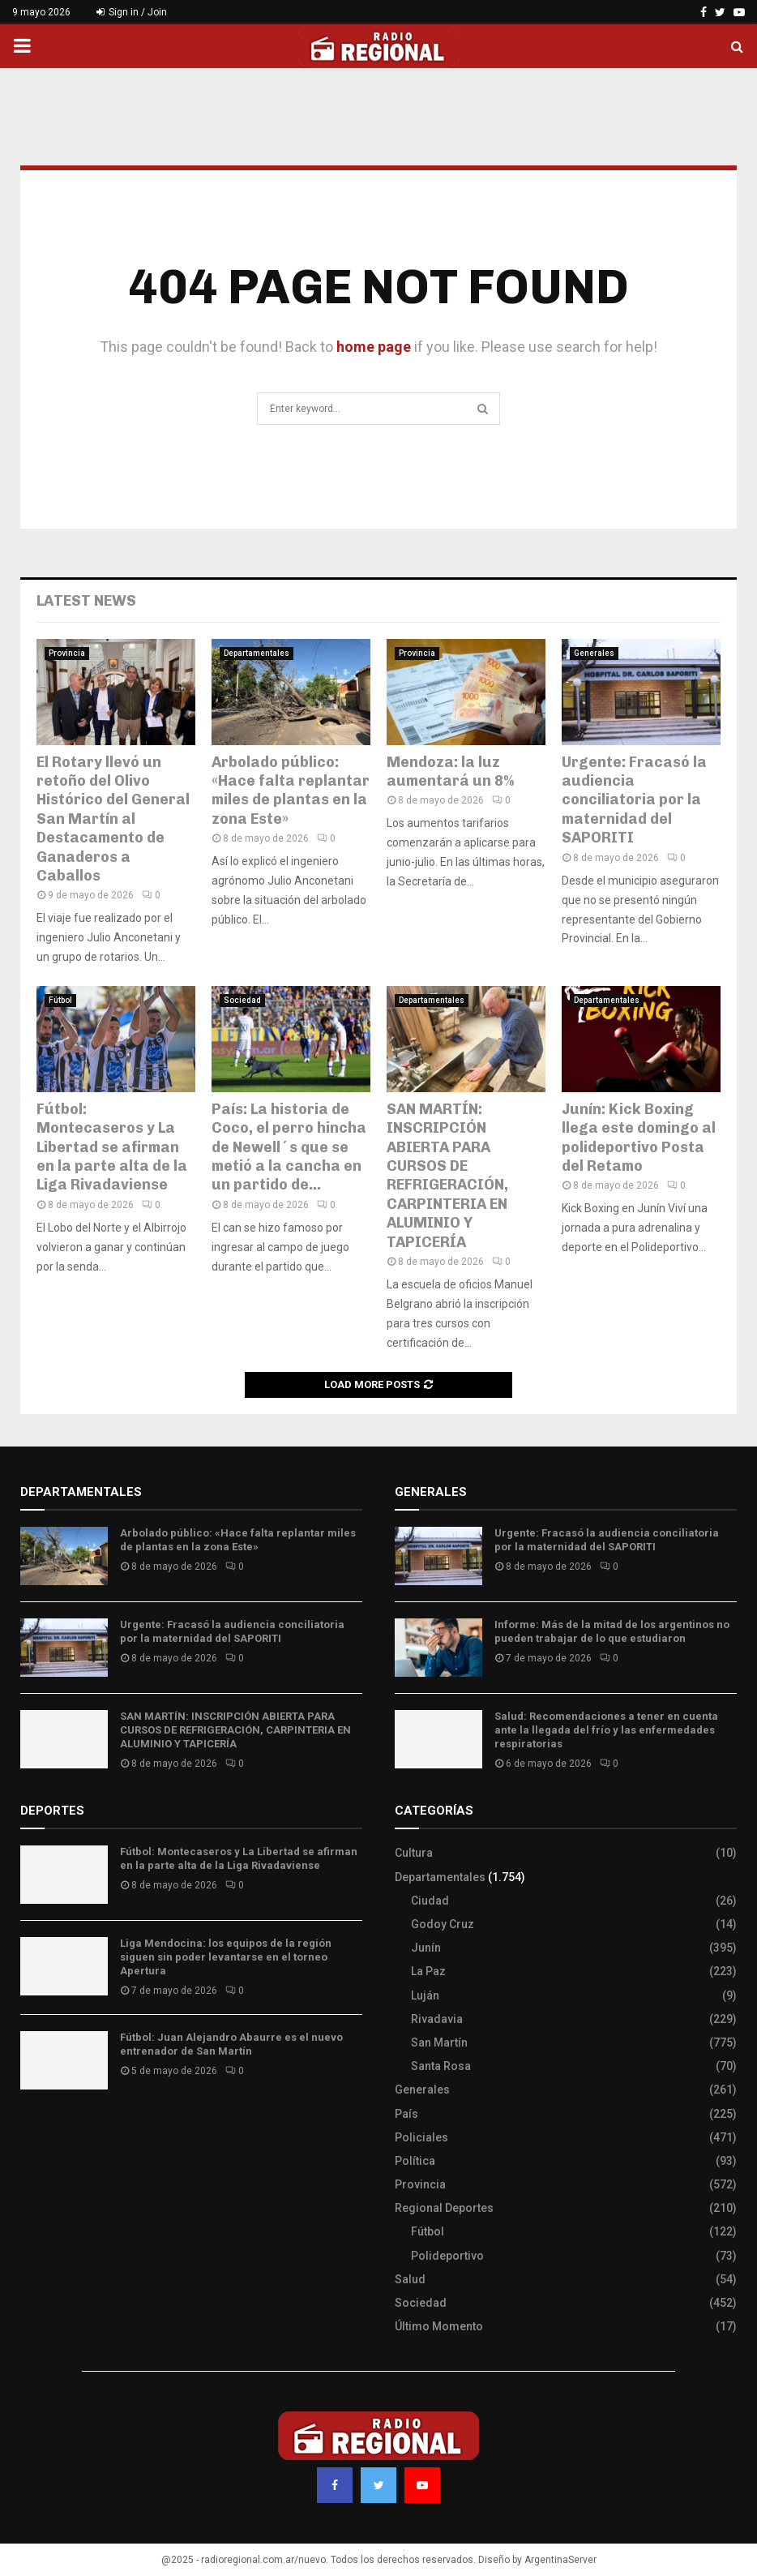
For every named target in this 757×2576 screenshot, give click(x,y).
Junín (426, 1947)
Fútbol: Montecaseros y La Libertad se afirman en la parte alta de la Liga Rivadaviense (111, 1147)
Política (415, 2160)
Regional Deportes (444, 2207)
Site (53, 2130)
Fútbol (60, 1000)
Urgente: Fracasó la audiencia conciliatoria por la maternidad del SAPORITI (634, 800)
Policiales (421, 2137)
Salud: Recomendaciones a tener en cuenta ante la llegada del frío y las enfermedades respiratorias (606, 1730)
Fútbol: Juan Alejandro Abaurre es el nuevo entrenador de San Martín (231, 2044)
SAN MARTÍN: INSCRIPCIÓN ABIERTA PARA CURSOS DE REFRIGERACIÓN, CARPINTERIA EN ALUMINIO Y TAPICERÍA (447, 1175)
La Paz (428, 1971)
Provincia (67, 653)
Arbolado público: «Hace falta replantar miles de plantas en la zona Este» (291, 790)
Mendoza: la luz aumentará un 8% (450, 771)
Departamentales (256, 653)
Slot (31, 2130)
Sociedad (242, 1000)
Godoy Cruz (442, 1924)
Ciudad (430, 1900)
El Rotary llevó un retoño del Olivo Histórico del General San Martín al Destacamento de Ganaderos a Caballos (113, 819)
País (406, 2113)
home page (373, 346)
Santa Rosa (441, 2066)
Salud (410, 2279)
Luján (425, 1995)
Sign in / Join (131, 12)
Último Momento (439, 2326)
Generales (594, 653)
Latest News (86, 601)
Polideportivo (447, 2255)
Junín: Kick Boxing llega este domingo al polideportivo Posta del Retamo (639, 1137)
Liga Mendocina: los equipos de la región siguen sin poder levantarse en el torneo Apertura (225, 1957)
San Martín (439, 2042)
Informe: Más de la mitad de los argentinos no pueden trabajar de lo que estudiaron (611, 1631)
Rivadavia (437, 2018)
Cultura (414, 1852)
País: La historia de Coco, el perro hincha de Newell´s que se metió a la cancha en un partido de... (289, 1147)
